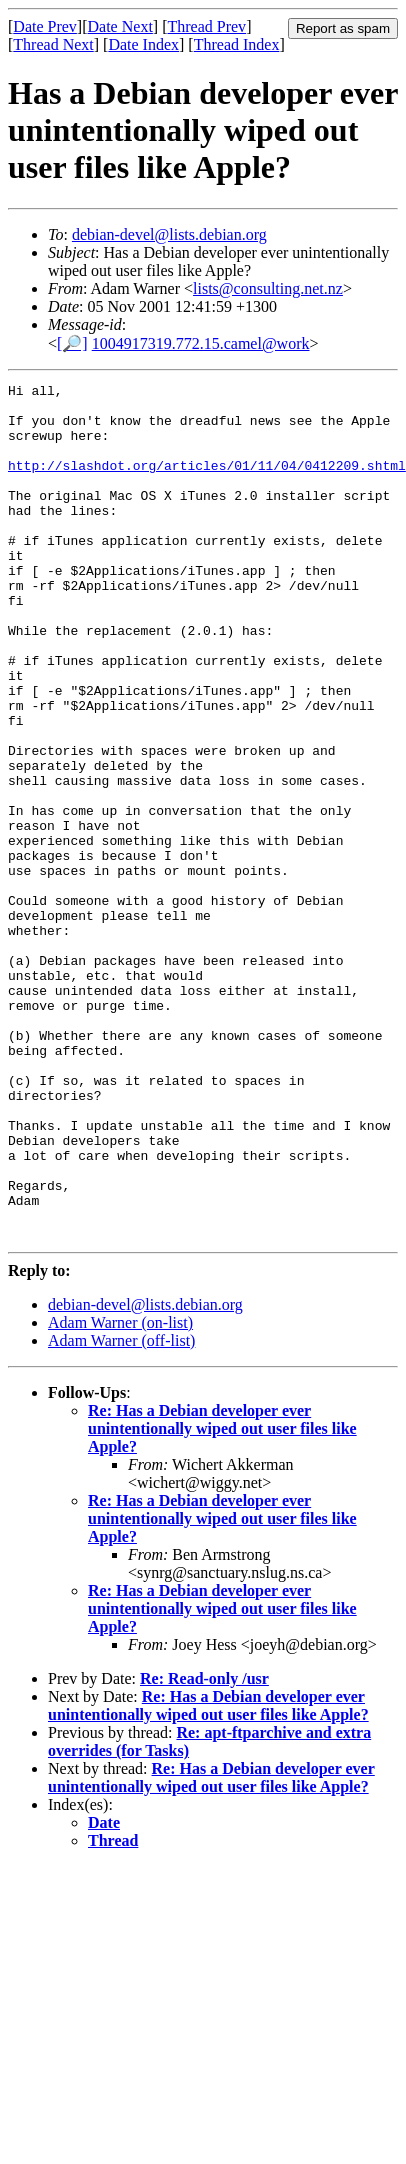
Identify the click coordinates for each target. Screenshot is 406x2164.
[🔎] (72, 343)
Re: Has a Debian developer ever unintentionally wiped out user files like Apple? (222, 1599)
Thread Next (53, 44)
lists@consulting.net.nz (268, 288)
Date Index (143, 44)
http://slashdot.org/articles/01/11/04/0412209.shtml (207, 483)
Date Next (120, 26)
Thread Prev (206, 26)
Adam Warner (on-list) (120, 1493)
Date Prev (45, 26)
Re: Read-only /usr (204, 1849)
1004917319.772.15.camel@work (201, 343)
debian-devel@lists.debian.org (169, 234)
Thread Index (237, 44)
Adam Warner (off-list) (121, 1511)
